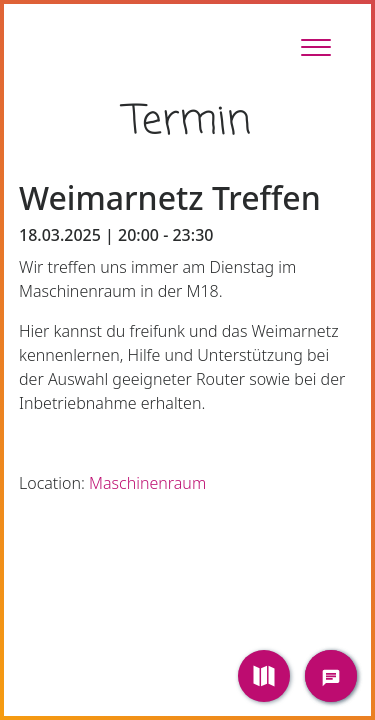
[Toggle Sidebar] (316, 47)
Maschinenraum (147, 483)
